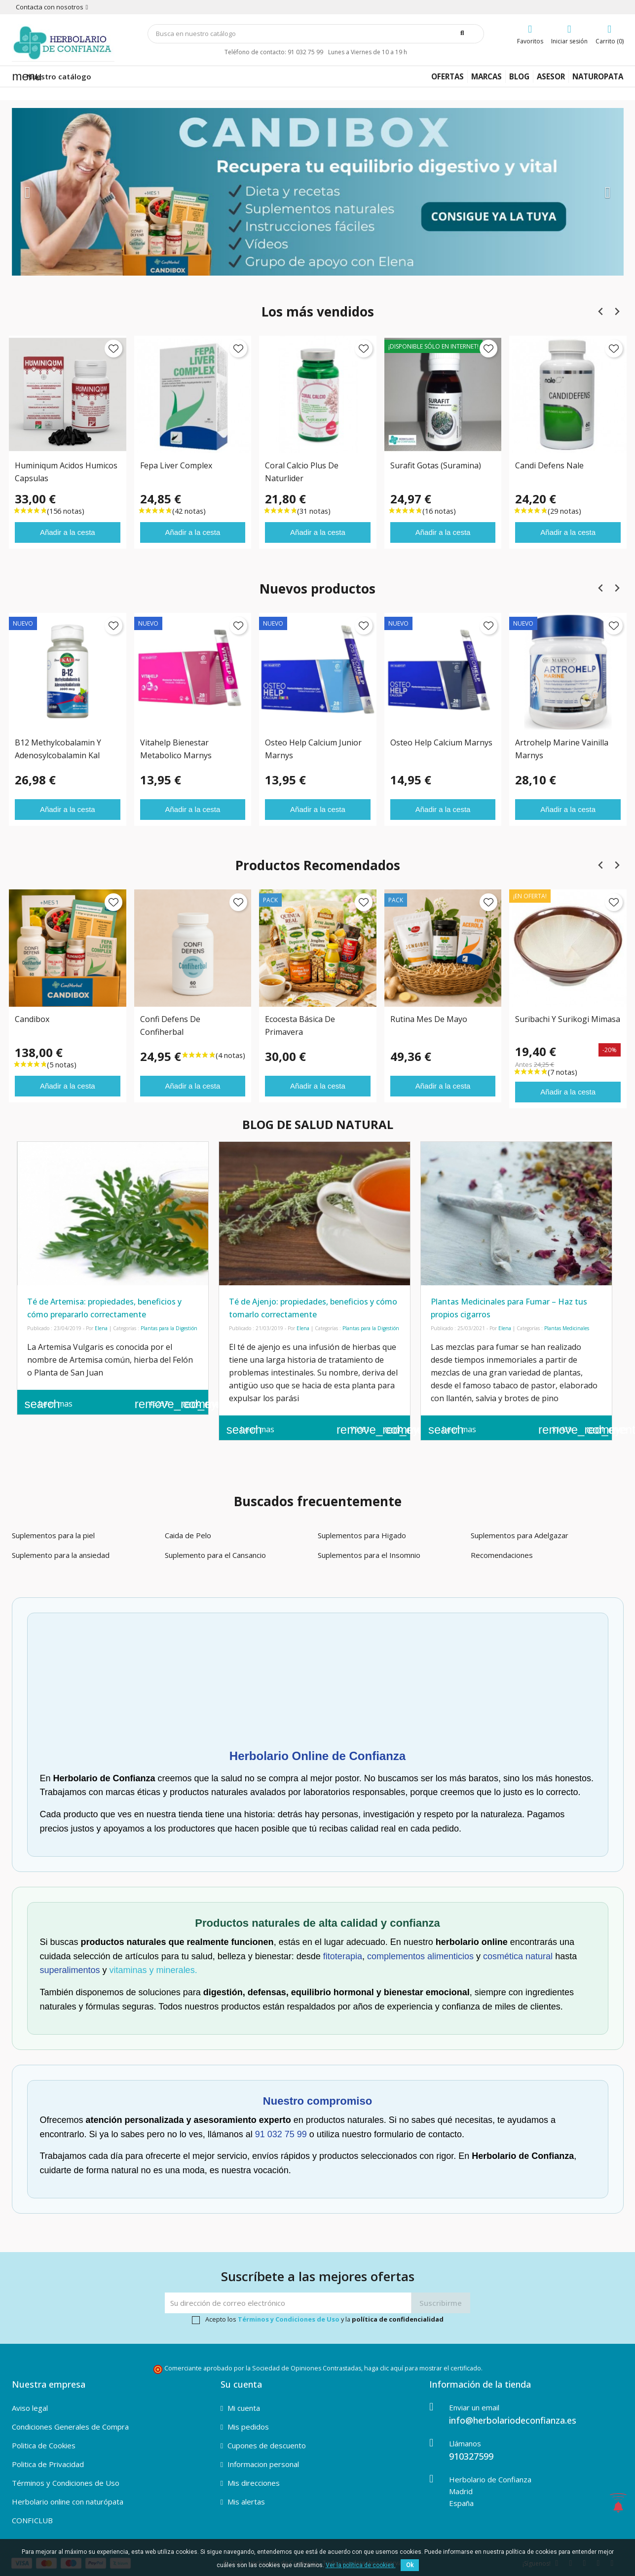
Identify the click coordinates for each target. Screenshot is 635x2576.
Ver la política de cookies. (361, 2565)
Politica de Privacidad (48, 2464)
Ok (409, 2565)
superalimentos (70, 1970)
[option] (318, 192)
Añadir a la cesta (67, 532)
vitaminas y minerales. (153, 1970)
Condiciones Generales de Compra (70, 2427)
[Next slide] (617, 311)
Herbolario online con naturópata (67, 2501)
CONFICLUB (32, 2520)
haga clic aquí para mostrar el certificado (422, 2368)
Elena (101, 1328)
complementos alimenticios (420, 1956)
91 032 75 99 (281, 2134)
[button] (58, 192)
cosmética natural (518, 1956)
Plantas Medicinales (566, 1328)
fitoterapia (342, 1956)
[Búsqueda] (316, 33)
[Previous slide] (601, 311)
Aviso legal (30, 2408)
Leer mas (49, 1404)
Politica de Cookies (43, 2445)
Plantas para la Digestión (169, 1328)
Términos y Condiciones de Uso (288, 2319)
